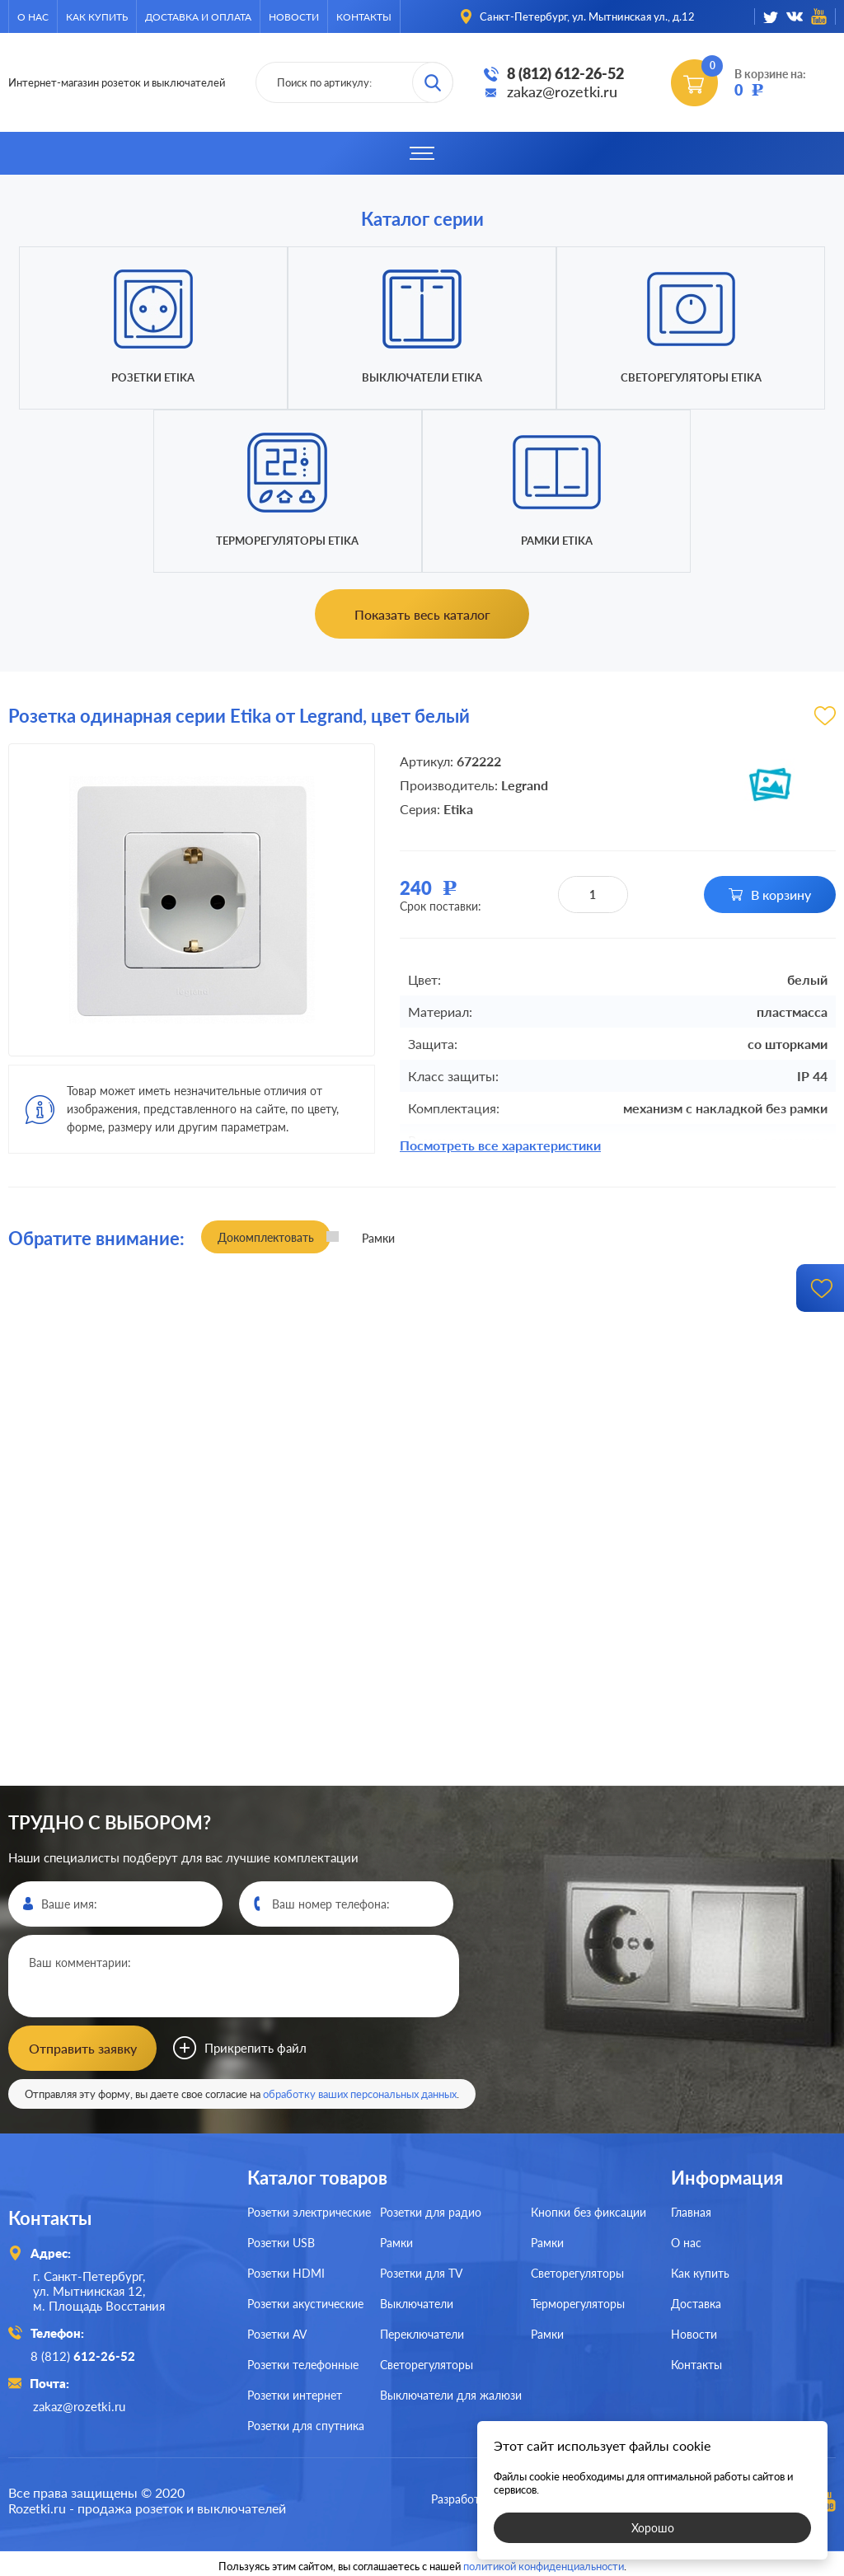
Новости (294, 17)
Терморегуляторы (578, 2302)
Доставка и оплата (198, 17)
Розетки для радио (430, 2211)
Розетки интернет (294, 2393)
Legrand (524, 785)
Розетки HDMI (286, 2272)
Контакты (364, 17)
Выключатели (416, 2302)
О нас (33, 17)
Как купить (97, 17)
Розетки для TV (421, 2272)
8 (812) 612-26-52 (565, 73)
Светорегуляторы (426, 2363)
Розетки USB (281, 2241)
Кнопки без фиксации (588, 2211)
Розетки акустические (305, 2302)
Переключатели (422, 2332)
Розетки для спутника (305, 2424)
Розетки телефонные (303, 2363)
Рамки (396, 2241)
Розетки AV (277, 2332)
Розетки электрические (309, 2211)
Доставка (696, 2302)
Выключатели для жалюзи (451, 2393)
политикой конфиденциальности (543, 2561)
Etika (458, 809)
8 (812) (85, 2353)
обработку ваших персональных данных (360, 2092)
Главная (691, 2211)
